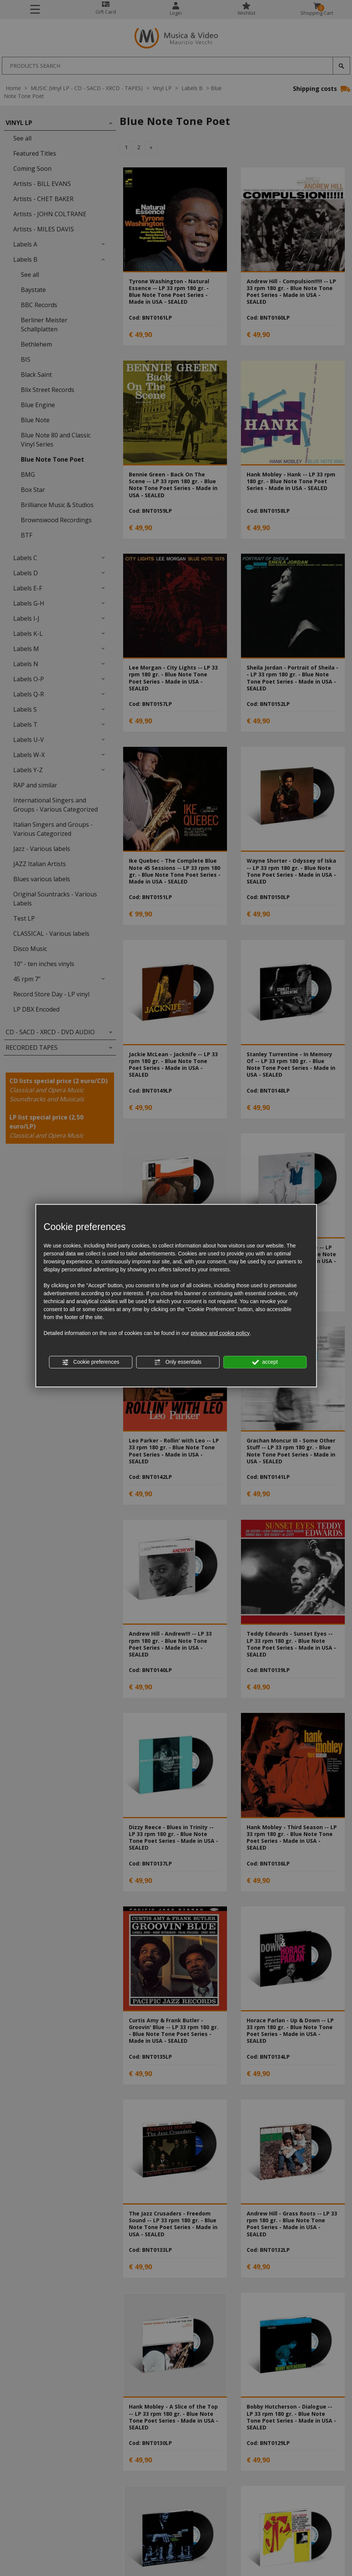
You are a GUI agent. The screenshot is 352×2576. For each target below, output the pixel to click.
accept (265, 1362)
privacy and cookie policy (220, 1333)
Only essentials (178, 1362)
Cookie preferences (90, 1362)
